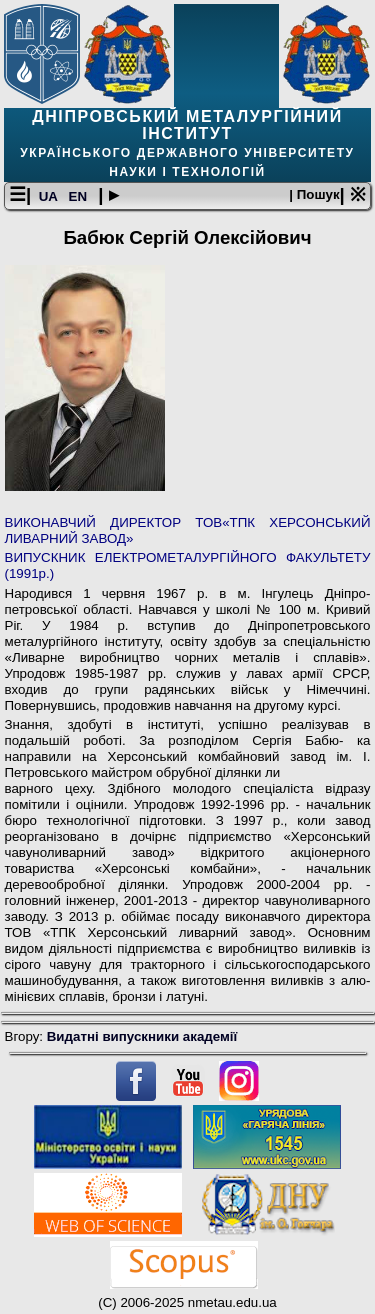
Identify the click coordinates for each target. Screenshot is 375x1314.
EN (80, 196)
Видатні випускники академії (142, 1036)
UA (50, 196)
